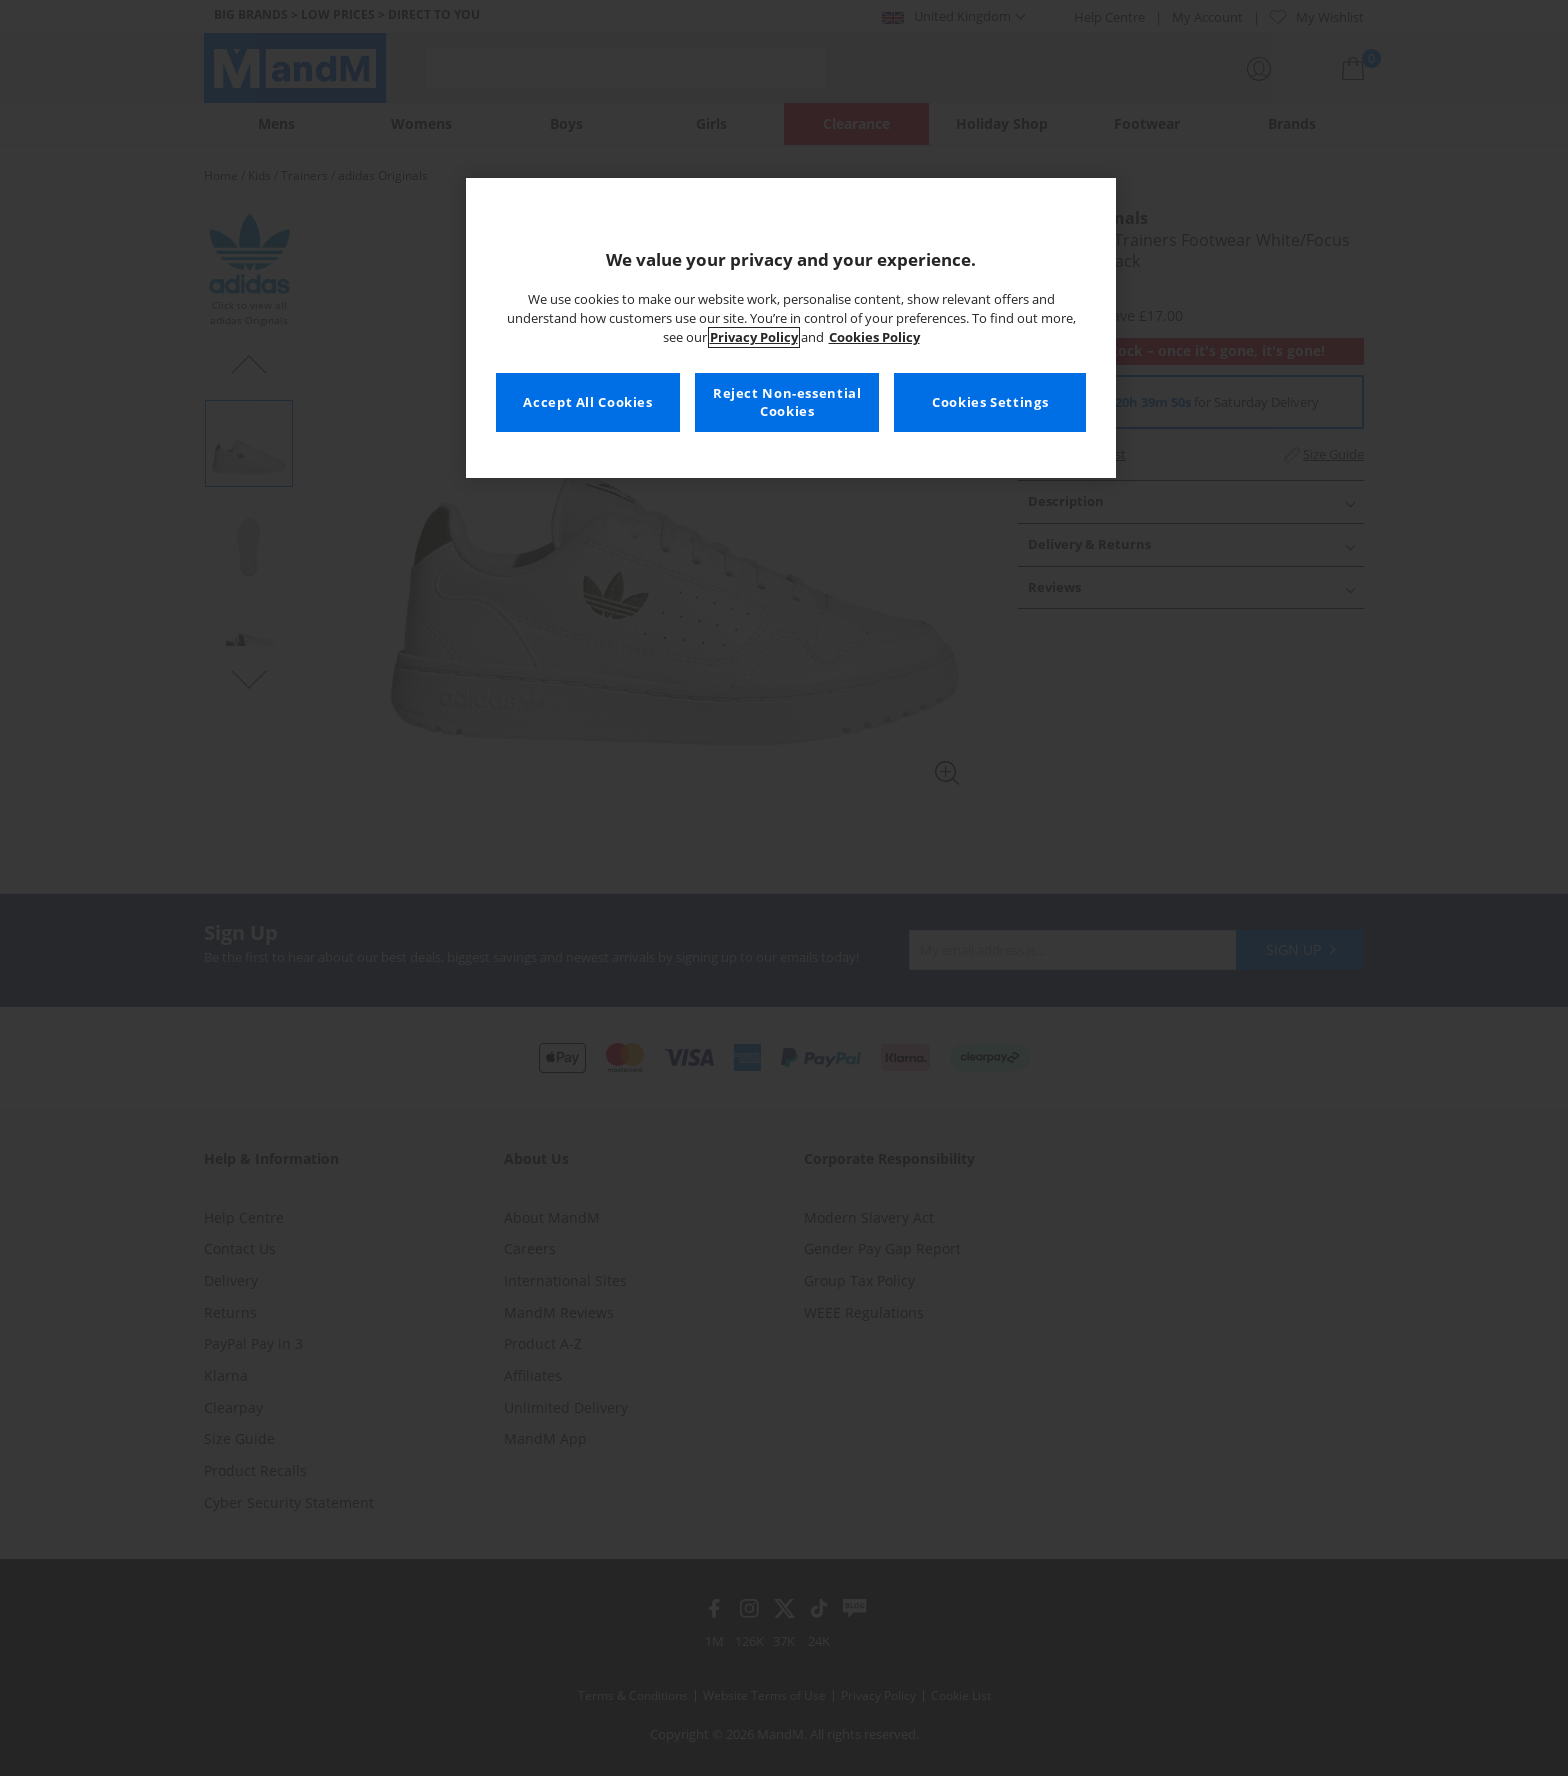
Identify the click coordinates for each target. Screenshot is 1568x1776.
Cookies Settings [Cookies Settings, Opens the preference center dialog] (990, 402)
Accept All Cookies (587, 402)
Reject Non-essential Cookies (787, 402)
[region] (791, 328)
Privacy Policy (754, 337)
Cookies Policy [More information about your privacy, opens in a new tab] (874, 337)
